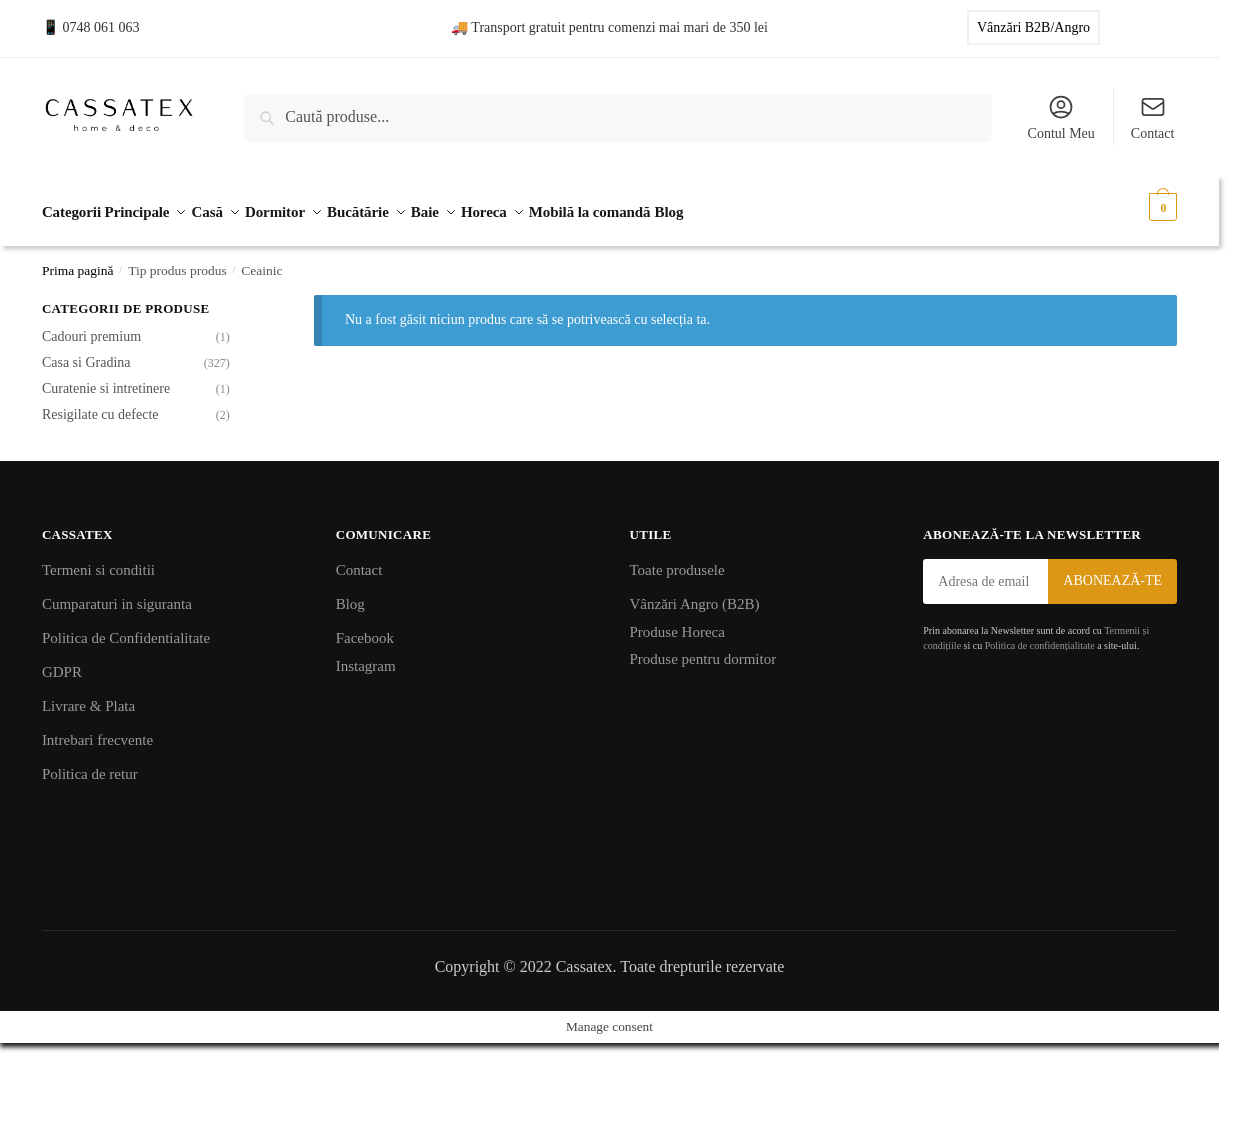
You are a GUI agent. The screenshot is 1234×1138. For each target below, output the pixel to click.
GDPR (62, 663)
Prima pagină (78, 260)
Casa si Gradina (86, 353)
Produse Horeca (677, 622)
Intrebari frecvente (97, 731)
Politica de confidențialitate (1040, 636)
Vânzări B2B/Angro (1033, 27)
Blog (350, 595)
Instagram (366, 656)
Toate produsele (677, 561)
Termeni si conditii (98, 561)
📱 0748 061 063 (91, 27)
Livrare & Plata (88, 697)
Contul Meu (1061, 117)
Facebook (365, 629)
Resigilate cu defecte (100, 404)
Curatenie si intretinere (106, 378)
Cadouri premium (91, 327)
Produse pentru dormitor (703, 650)
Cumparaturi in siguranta (117, 595)
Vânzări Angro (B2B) (695, 595)
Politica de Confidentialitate (126, 629)
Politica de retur (90, 765)
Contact (1153, 117)
